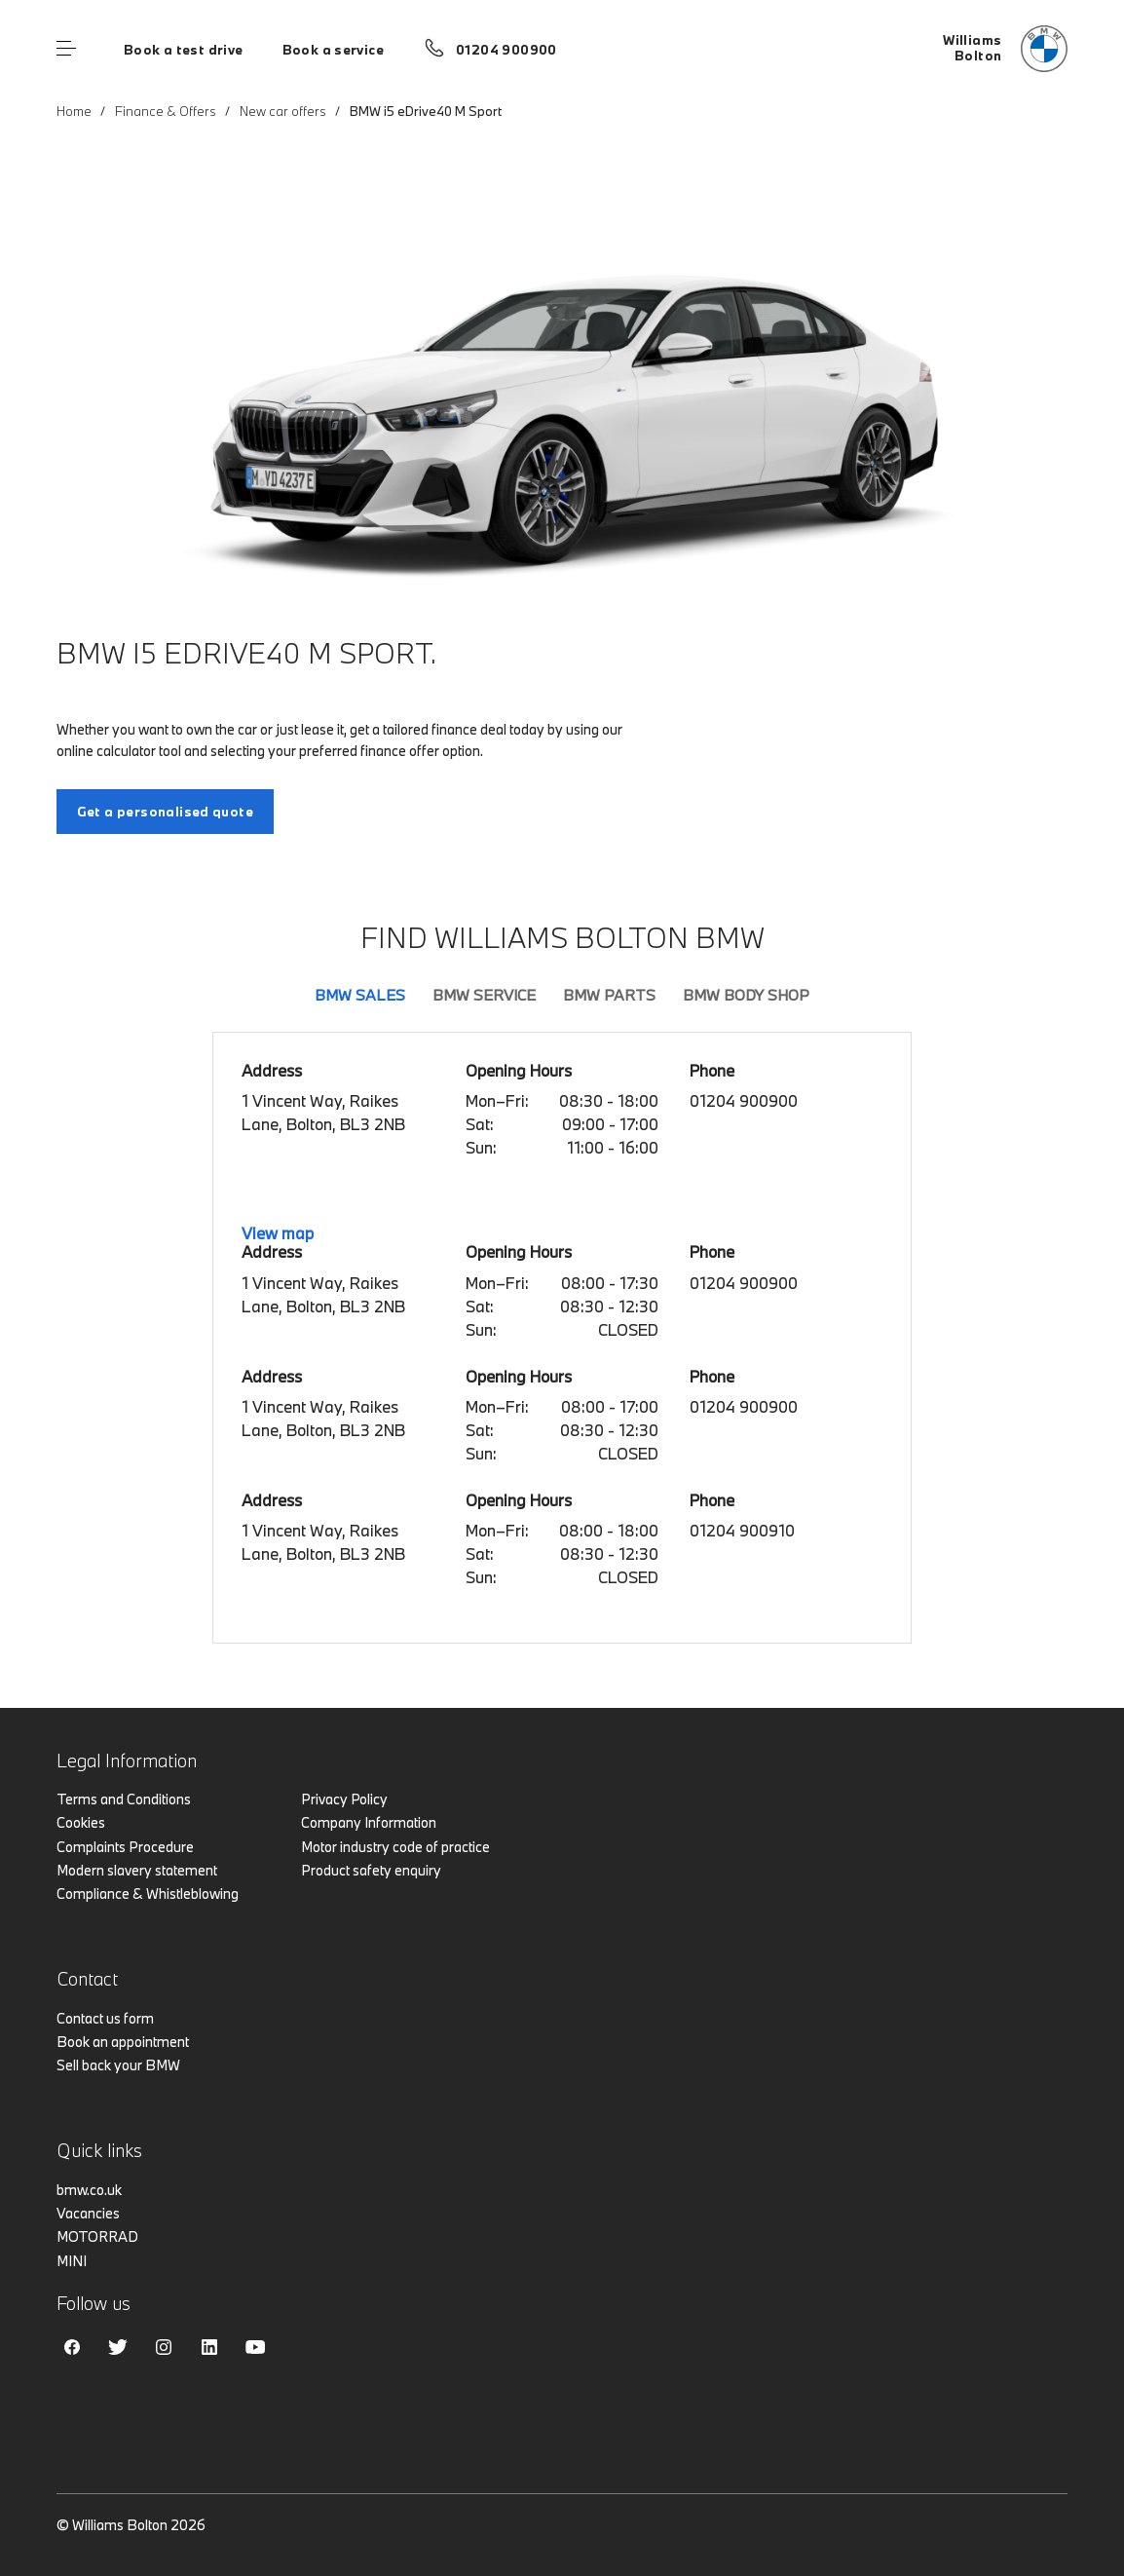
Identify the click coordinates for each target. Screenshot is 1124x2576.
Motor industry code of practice (395, 1846)
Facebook (72, 2347)
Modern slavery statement (136, 1870)
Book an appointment (122, 2041)
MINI (71, 2261)
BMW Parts (609, 994)
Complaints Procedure (125, 1846)
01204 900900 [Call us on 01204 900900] (506, 49)
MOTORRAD (97, 2236)
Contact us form (105, 2018)
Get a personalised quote (165, 811)
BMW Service (484, 994)
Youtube (255, 2347)
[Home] (1005, 48)
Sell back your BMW (118, 2065)
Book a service (333, 49)
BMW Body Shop (746, 994)
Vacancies (88, 2213)
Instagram (163, 2347)
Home (74, 111)
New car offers (283, 111)
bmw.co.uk (89, 2189)
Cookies (80, 1822)
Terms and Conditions (123, 1799)
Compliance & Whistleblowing (147, 1893)
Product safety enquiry (371, 1870)
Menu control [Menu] (66, 48)
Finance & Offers (165, 111)
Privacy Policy (344, 1799)
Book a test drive (184, 49)
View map (278, 1233)
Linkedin (209, 2347)
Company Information (368, 1822)
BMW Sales (360, 994)
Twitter (117, 2347)
